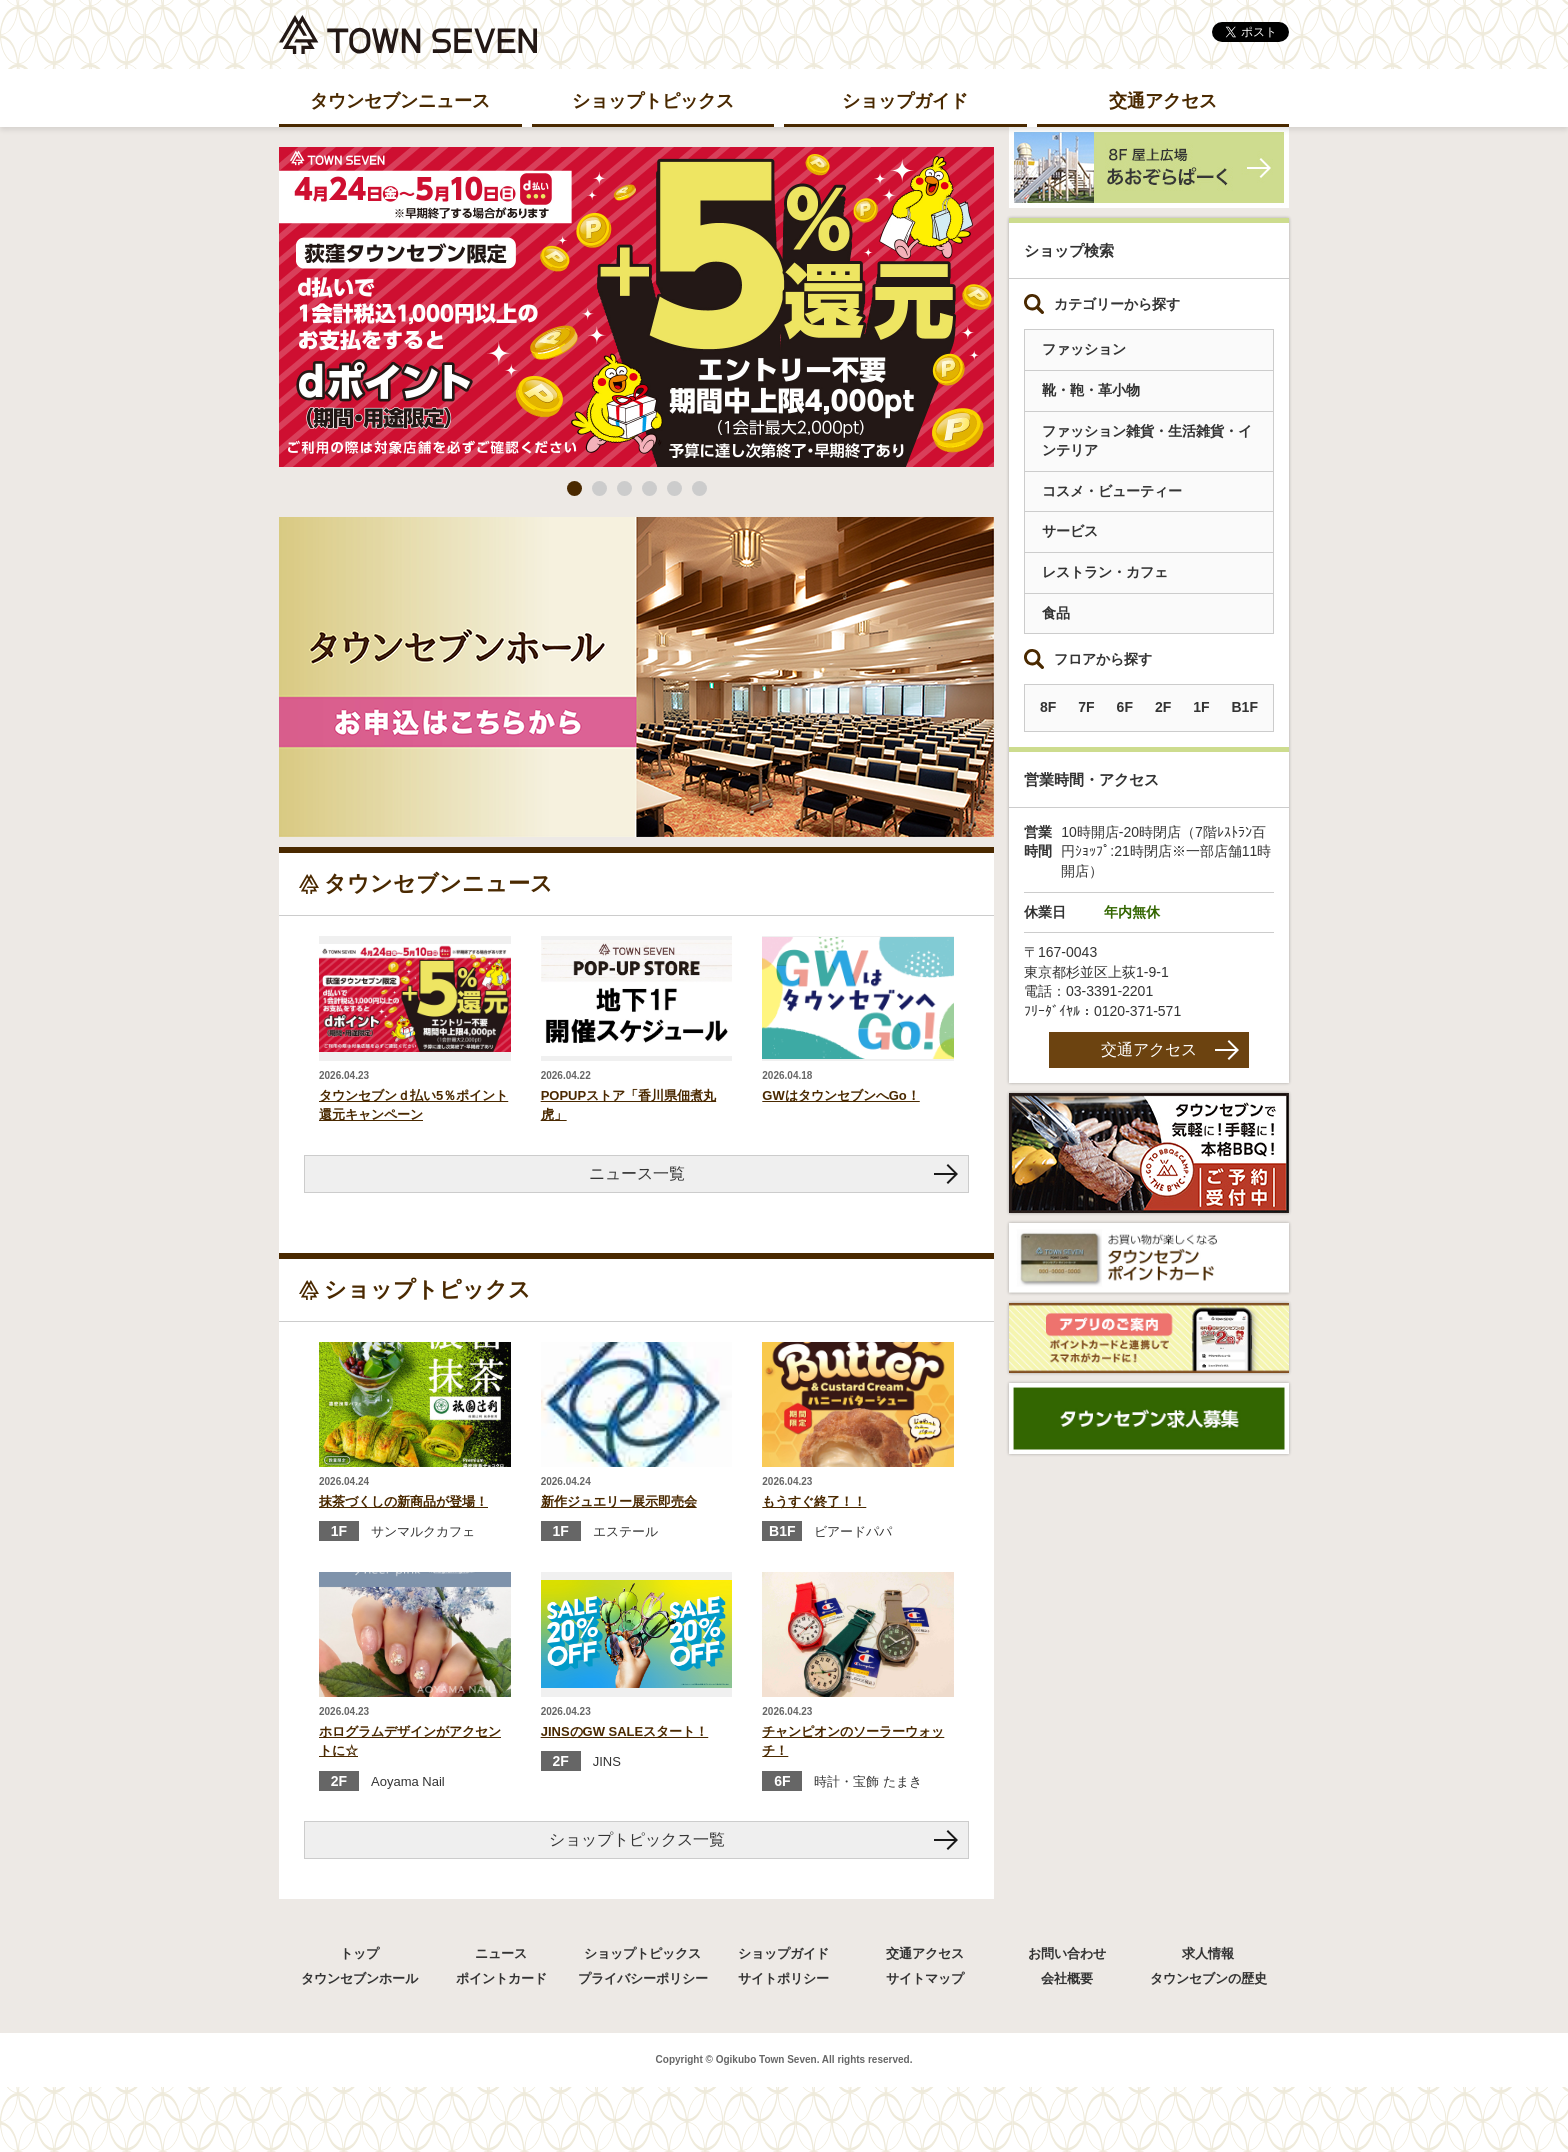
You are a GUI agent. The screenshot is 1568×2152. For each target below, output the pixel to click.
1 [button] (574, 488)
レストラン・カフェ (1105, 572)
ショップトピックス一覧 (637, 1839)
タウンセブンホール (359, 1978)
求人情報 (1208, 1953)
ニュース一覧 (637, 1173)
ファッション (1084, 349)
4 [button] (649, 488)
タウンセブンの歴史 (1208, 1978)
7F (1086, 707)
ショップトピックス (653, 101)
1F (1201, 707)
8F (1048, 707)
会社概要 (1067, 1978)
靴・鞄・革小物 (1091, 390)
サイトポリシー (783, 1978)
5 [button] (674, 488)
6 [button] (699, 488)
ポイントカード (501, 1978)
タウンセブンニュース (400, 101)
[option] (636, 307)
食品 (1056, 613)
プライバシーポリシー (643, 1978)
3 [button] (624, 488)
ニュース (501, 1953)
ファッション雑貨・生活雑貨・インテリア (1147, 441)
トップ (359, 1953)
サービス (1070, 531)
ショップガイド (905, 101)
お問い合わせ (1067, 1953)
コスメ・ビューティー (1112, 491)
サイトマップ (925, 1978)
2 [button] (599, 488)
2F (1163, 707)
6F (1125, 707)
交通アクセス (1163, 101)
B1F (1244, 707)
